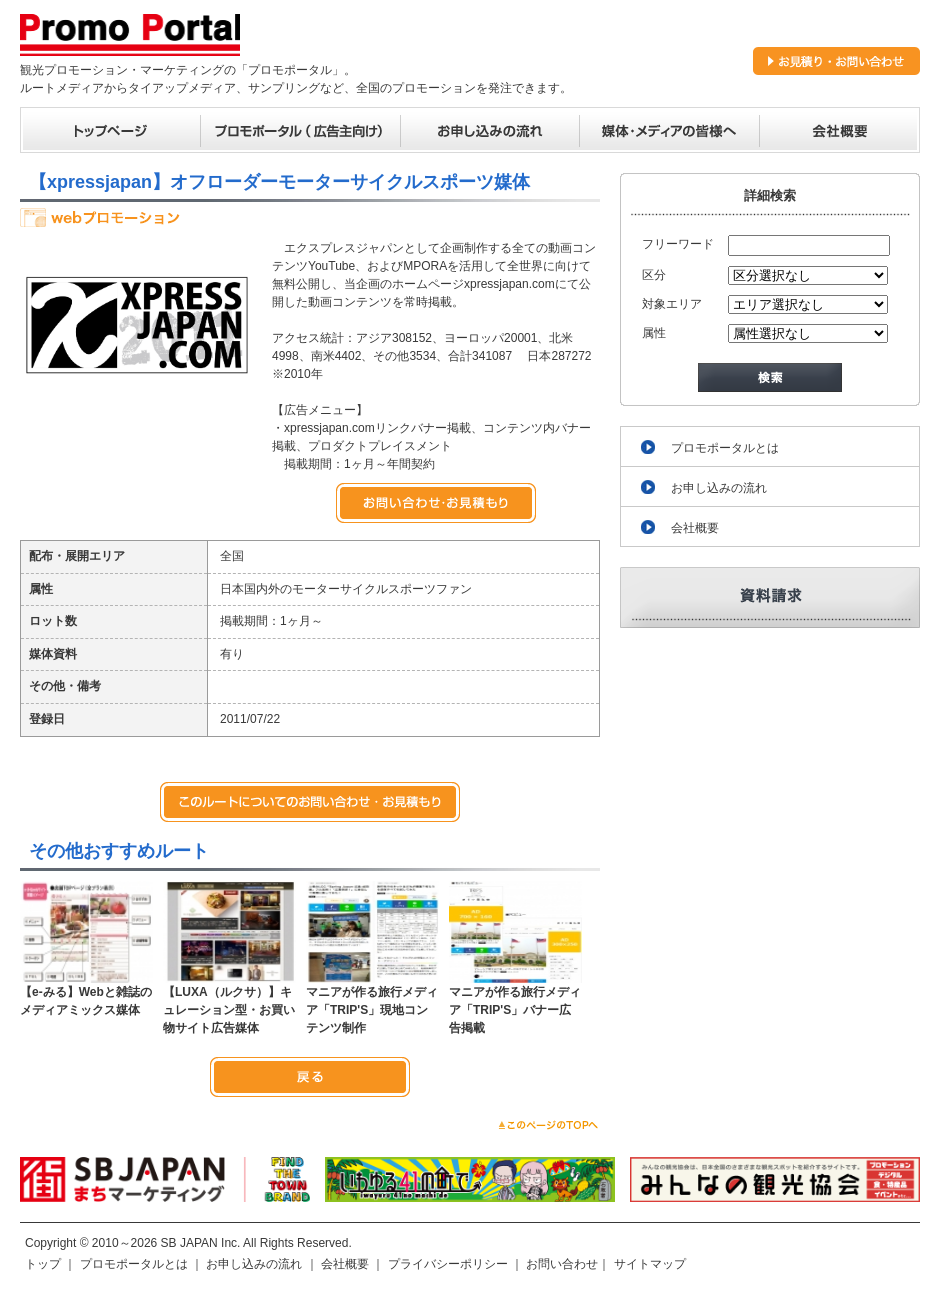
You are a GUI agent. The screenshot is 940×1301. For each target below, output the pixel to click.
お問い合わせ (562, 1264)
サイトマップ (650, 1264)
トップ (43, 1264)
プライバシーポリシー (448, 1264)
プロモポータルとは (725, 448)
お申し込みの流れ (719, 488)
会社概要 (695, 528)
